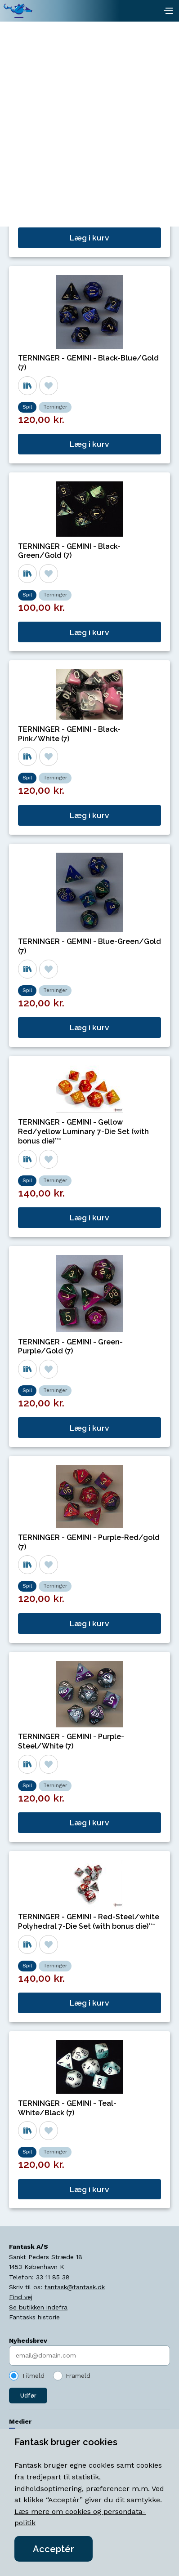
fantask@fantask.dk (75, 2287)
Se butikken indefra (38, 2307)
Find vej (20, 2296)
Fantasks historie (34, 2317)
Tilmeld (33, 2375)
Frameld (78, 2375)
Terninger (55, 201)
